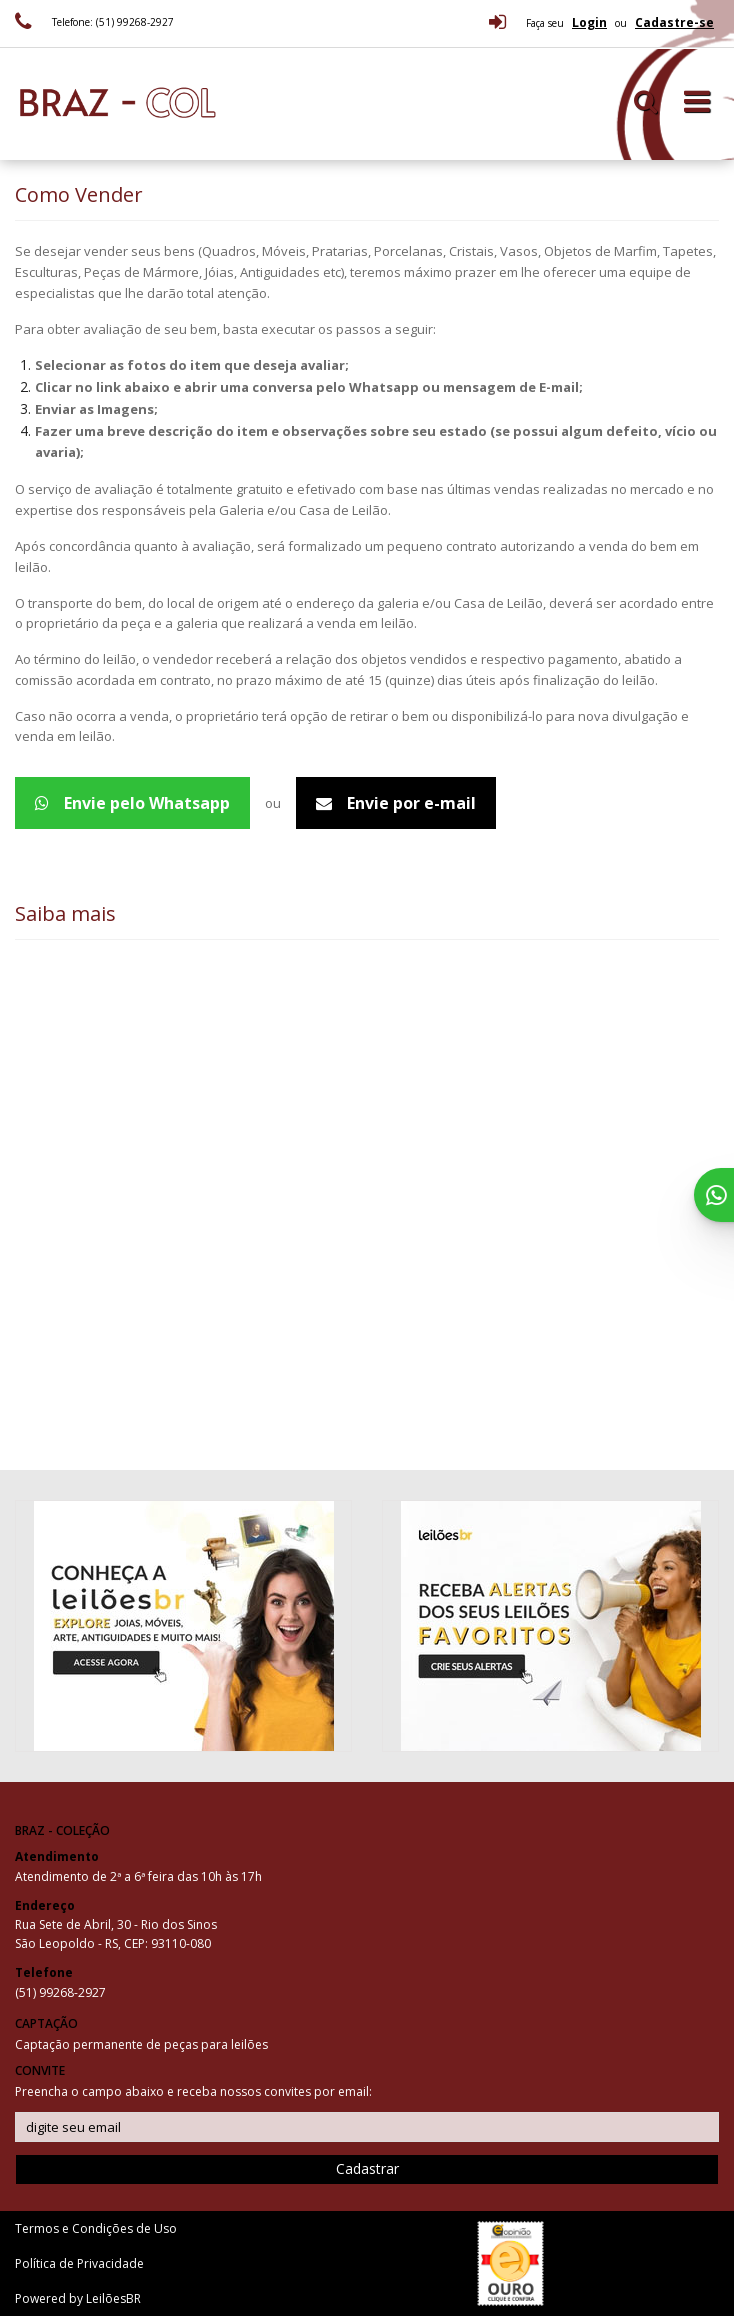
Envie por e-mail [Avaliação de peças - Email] (396, 803)
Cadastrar (367, 2168)
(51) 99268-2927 (60, 1992)
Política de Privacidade (79, 2263)
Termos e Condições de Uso (96, 2228)
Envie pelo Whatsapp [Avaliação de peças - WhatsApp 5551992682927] (132, 803)
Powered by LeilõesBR (78, 2298)
